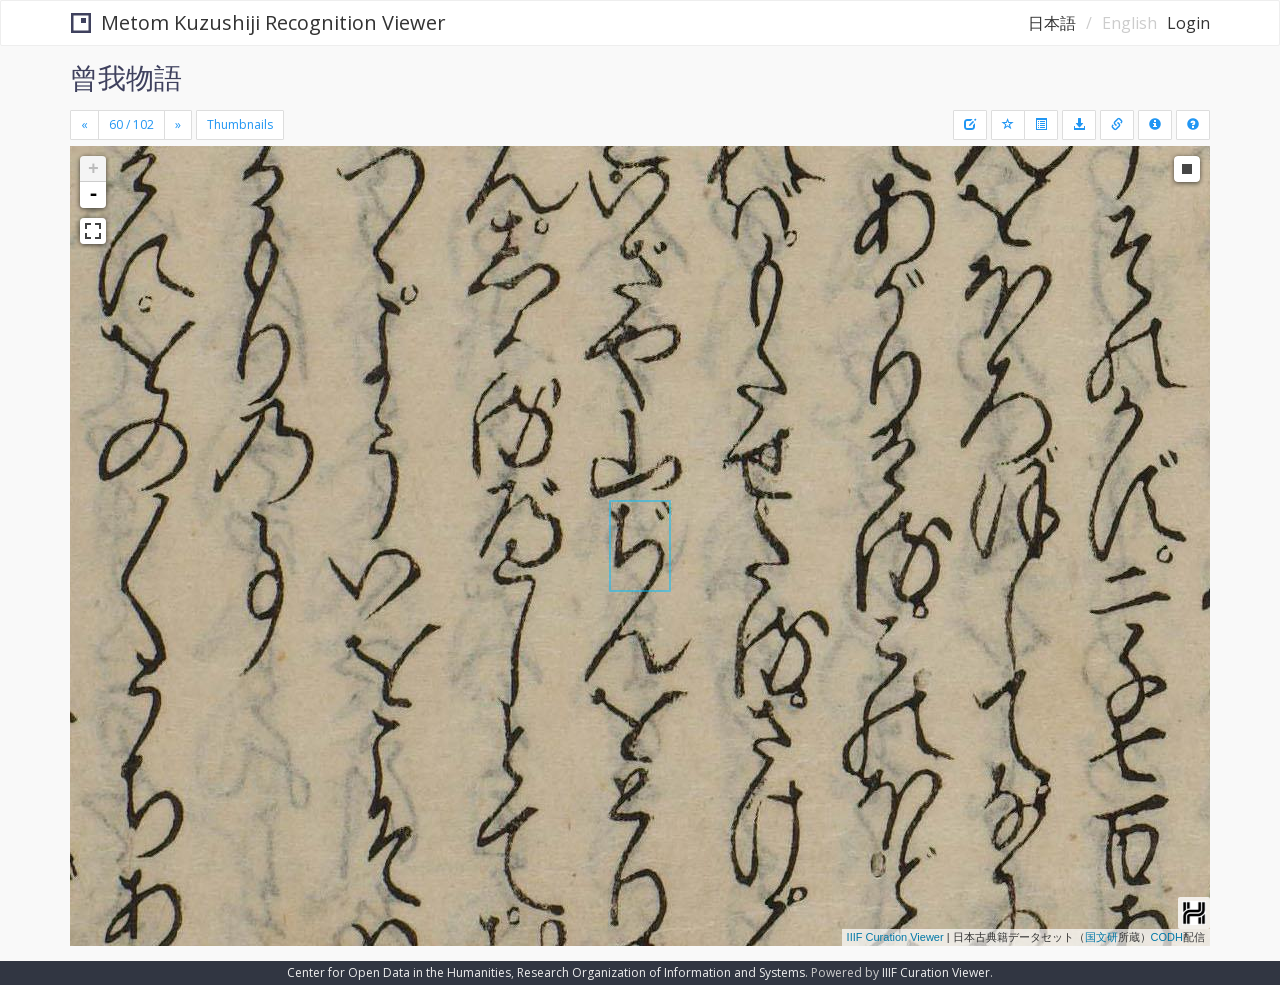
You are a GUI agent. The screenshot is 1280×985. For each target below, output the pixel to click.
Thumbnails (240, 124)
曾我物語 (126, 77)
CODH (1167, 937)
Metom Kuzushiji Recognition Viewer (258, 22)
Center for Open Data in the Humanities (399, 972)
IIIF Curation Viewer (895, 937)
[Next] (178, 125)
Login (1188, 23)
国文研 (1101, 937)
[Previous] (84, 125)
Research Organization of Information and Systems (661, 972)
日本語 (1052, 23)
